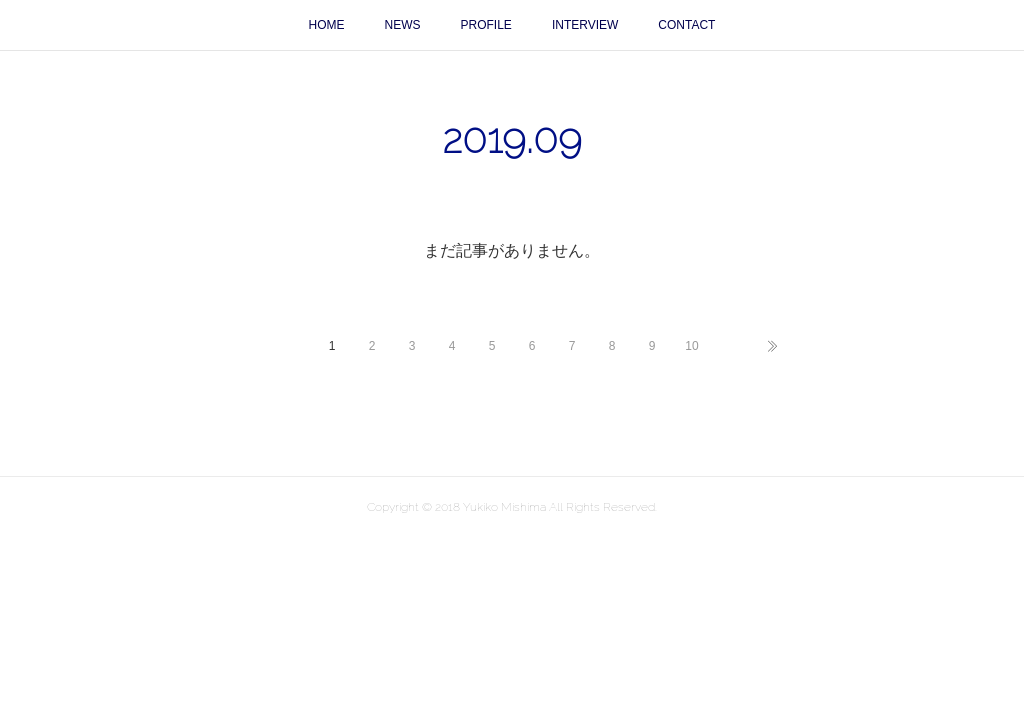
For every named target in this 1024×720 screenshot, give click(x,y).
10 (691, 346)
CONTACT (686, 25)
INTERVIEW (585, 25)
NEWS (403, 25)
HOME (327, 25)
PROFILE (486, 25)
